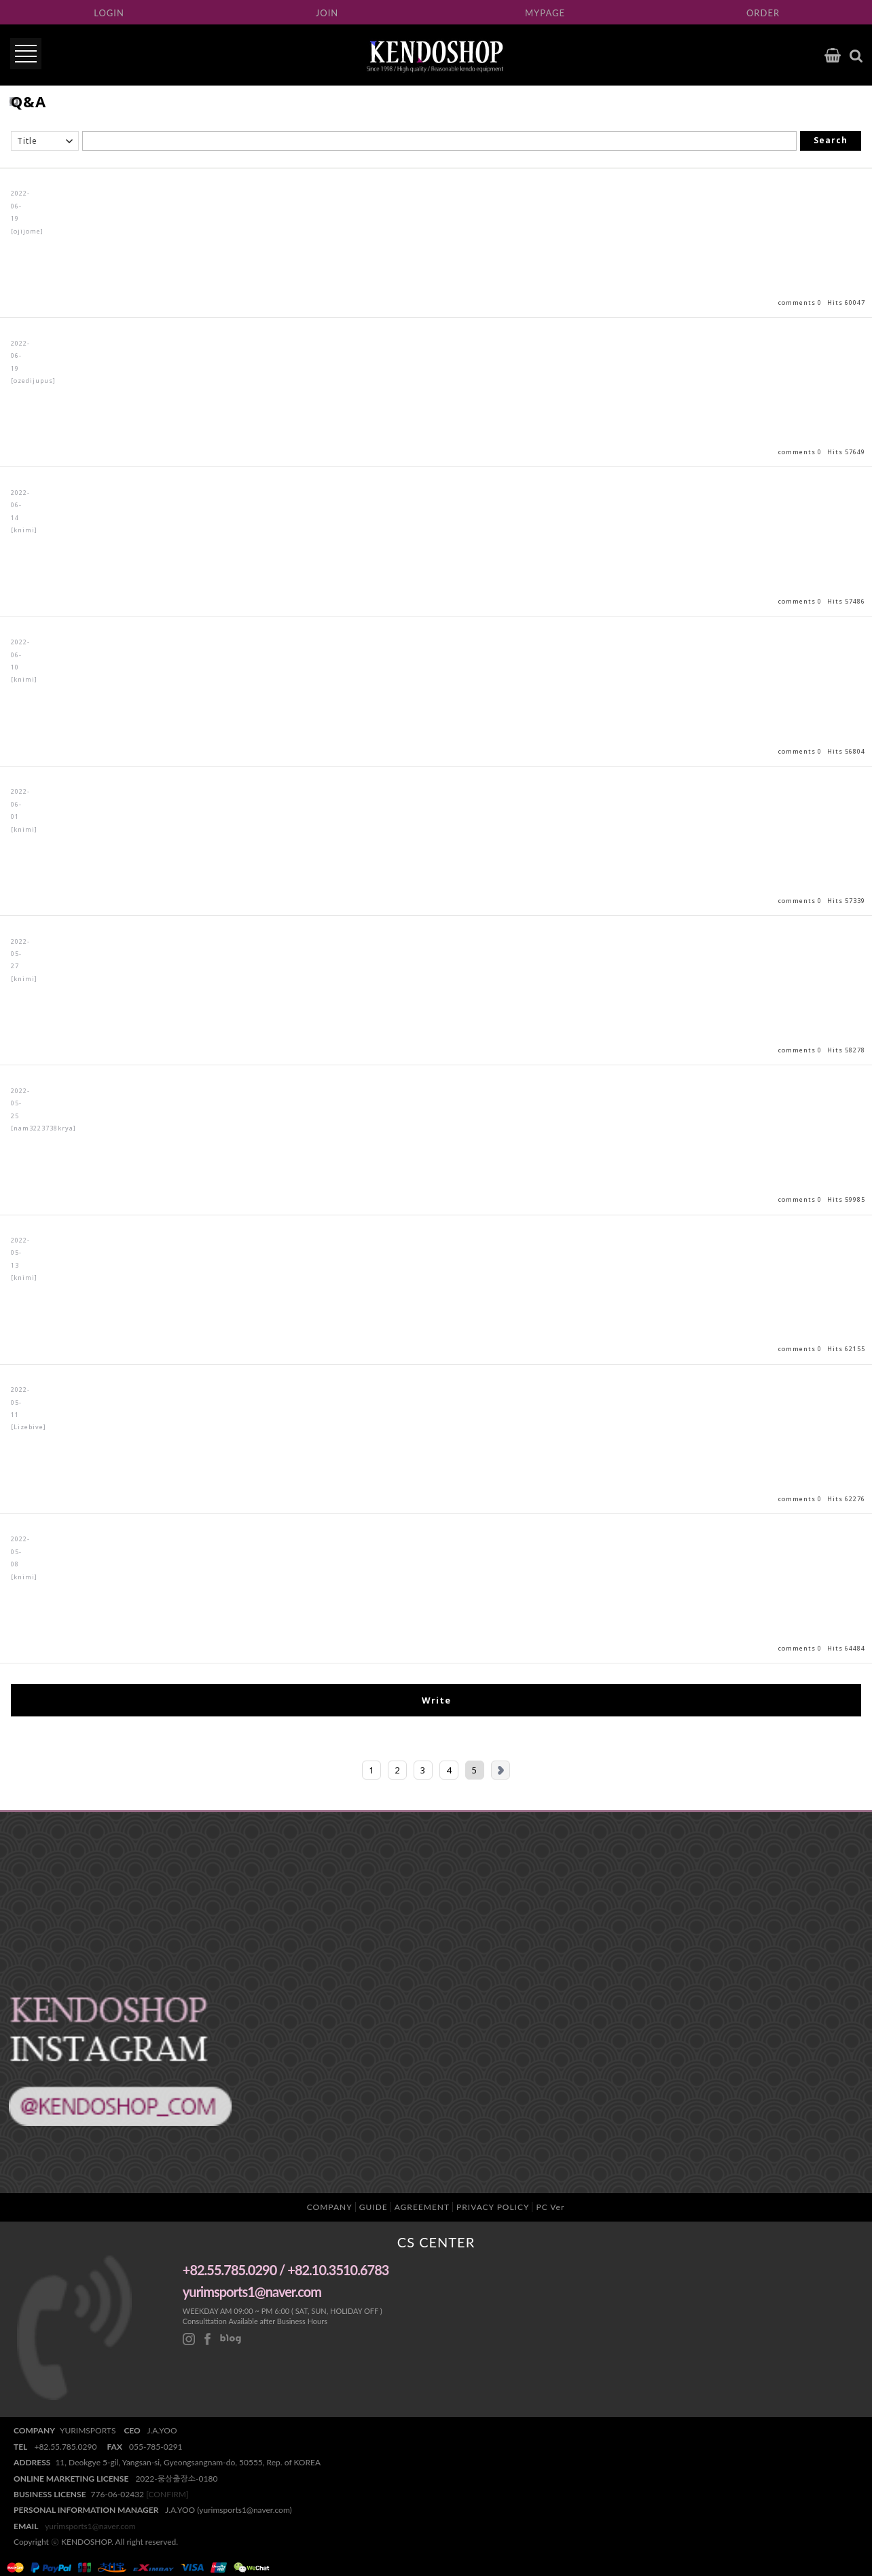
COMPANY (329, 2207)
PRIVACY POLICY (492, 2207)
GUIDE (373, 2207)
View (436, 242)
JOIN (327, 12)
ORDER (763, 12)
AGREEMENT (422, 2207)
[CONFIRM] (167, 2494)
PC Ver (550, 2207)
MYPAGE (545, 12)
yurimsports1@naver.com (90, 2526)
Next (500, 1770)
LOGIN (109, 12)
